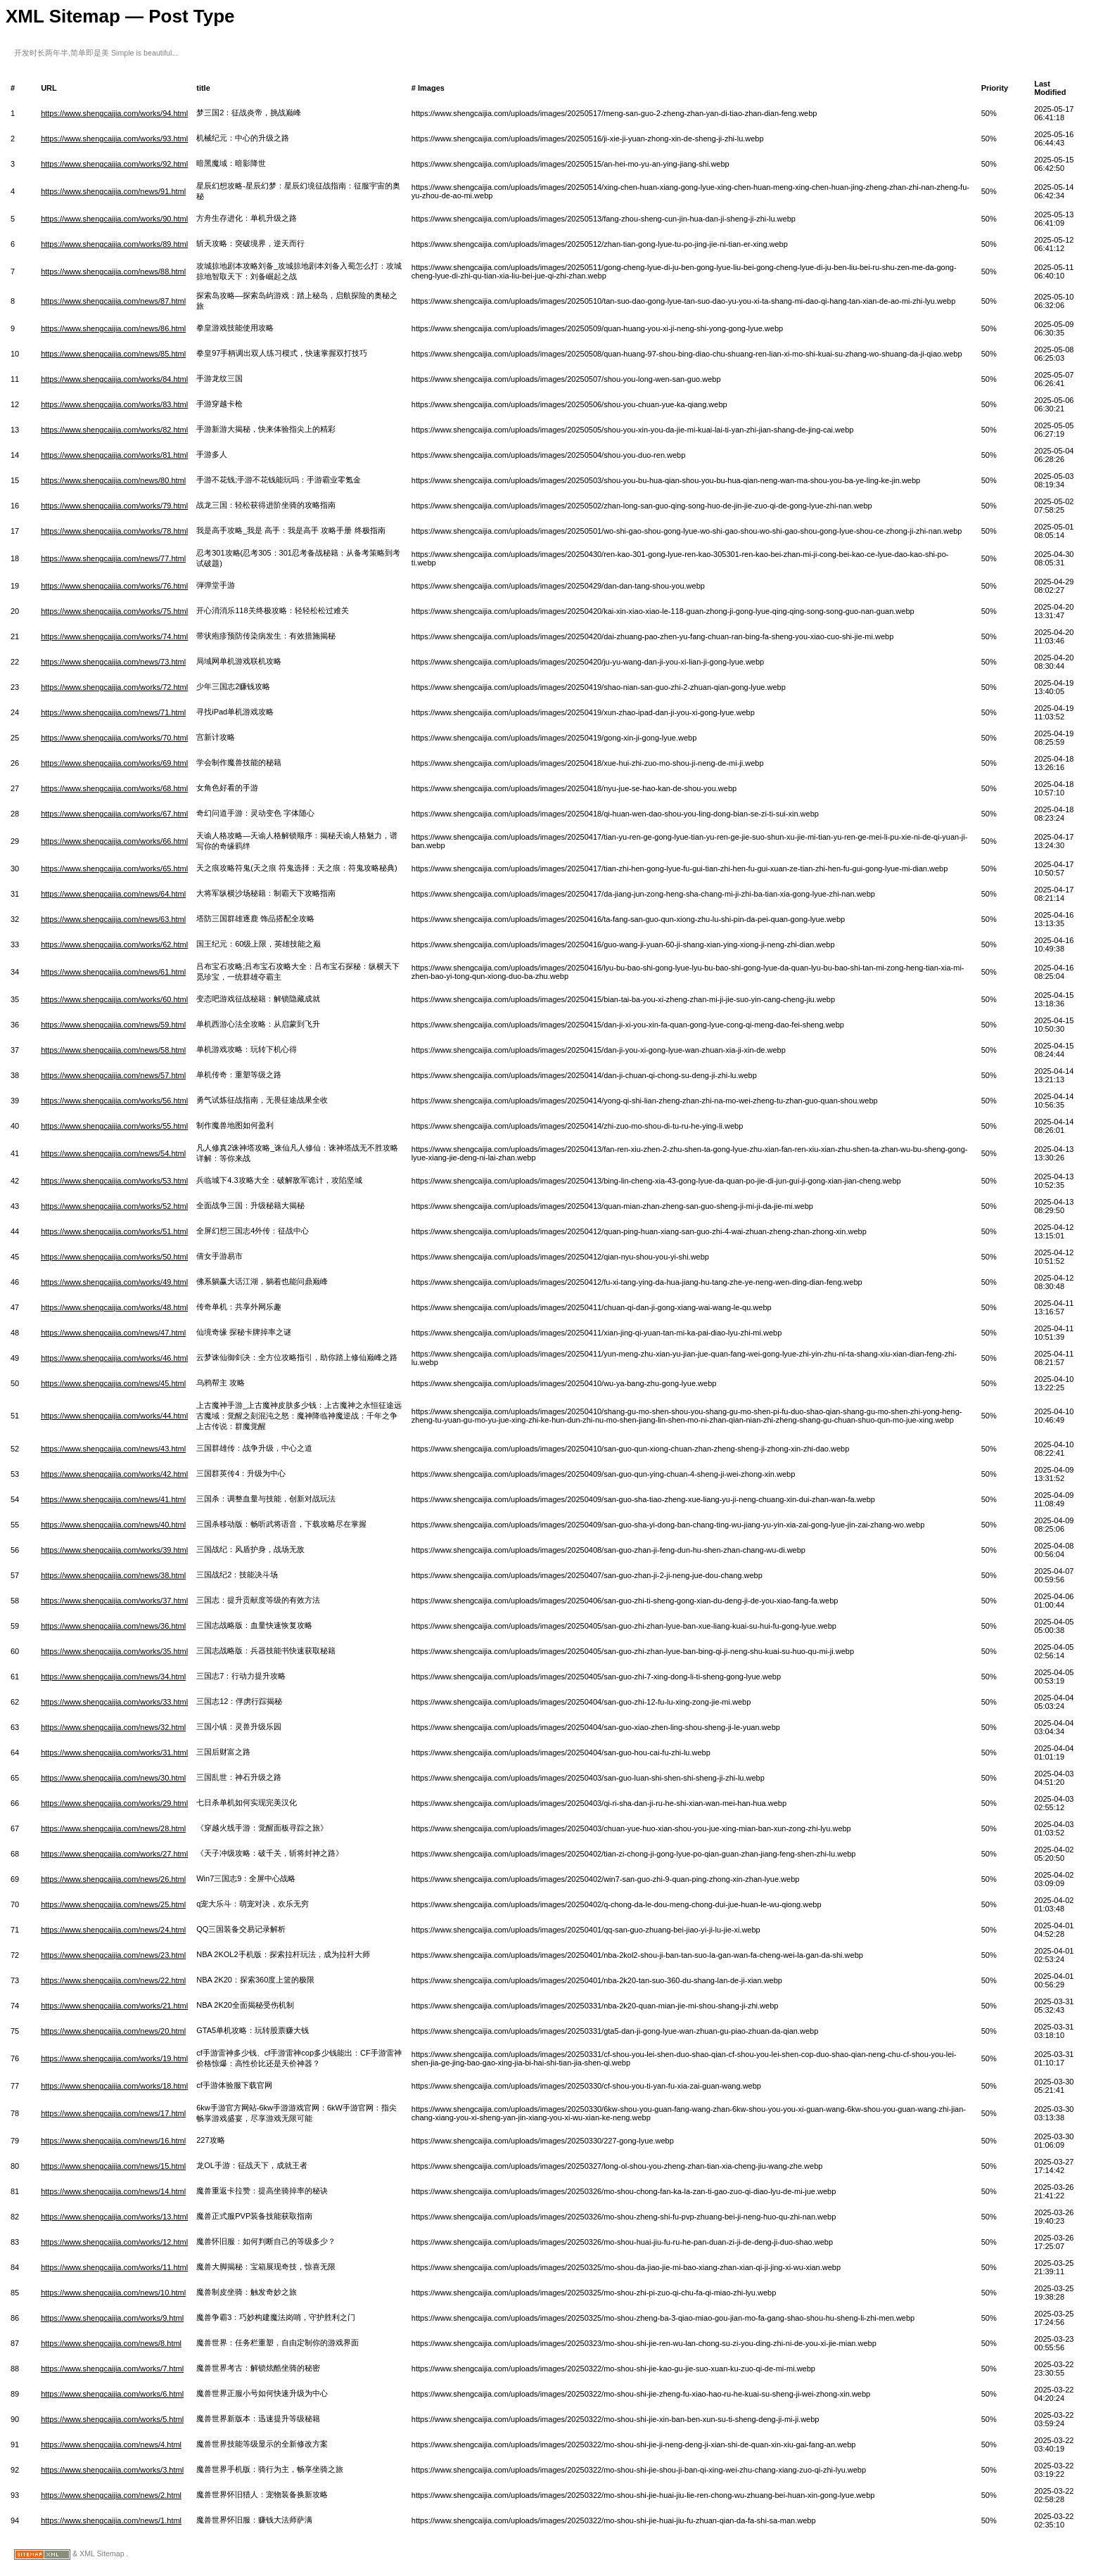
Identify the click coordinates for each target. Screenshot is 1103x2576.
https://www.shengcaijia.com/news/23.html (113, 1955)
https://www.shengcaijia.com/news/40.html (113, 1524)
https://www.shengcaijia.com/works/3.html (112, 2470)
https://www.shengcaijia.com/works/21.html (114, 2005)
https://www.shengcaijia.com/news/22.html (113, 1980)
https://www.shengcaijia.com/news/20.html (113, 2031)
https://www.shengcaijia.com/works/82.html (114, 429)
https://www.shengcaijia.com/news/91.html (113, 191)
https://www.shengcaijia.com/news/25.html (113, 1904)
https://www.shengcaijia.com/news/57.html (113, 1075)
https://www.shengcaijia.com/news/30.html (113, 1778)
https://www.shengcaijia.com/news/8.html (111, 2343)
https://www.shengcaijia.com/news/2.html (111, 2495)
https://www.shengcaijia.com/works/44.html (114, 1415)
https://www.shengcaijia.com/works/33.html (114, 1702)
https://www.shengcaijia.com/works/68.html (114, 788)
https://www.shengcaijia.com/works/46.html (114, 1358)
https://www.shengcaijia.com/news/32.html (113, 1727)
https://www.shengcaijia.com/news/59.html (113, 1024)
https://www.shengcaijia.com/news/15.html (113, 2166)
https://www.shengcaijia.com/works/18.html (114, 2086)
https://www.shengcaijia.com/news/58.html (113, 1050)
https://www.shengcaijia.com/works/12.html (114, 2242)
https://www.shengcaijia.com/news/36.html (113, 1626)
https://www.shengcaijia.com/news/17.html (113, 2113)
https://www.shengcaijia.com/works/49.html (114, 1282)
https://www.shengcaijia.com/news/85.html (113, 354)
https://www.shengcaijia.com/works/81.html (114, 455)
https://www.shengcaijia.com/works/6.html (112, 2394)
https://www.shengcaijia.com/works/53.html (114, 1181)
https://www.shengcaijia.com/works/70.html (114, 737)
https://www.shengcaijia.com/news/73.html (113, 662)
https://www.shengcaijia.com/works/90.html (114, 218)
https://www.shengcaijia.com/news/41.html (113, 1499)
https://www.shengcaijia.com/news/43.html (113, 1448)
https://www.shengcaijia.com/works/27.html (114, 1854)
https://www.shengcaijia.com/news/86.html (113, 328)
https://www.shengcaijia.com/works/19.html (114, 2058)
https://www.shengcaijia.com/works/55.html (114, 1126)
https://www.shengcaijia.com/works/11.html (114, 2267)
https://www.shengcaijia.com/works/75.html (114, 611)
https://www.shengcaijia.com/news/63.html (113, 919)
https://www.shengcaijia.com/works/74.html (114, 636)
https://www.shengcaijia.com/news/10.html (113, 2292)
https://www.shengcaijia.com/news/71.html (113, 712)
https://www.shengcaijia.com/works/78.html (114, 531)
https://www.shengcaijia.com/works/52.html (114, 1206)
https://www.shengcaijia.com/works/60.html (114, 999)
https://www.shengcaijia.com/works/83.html (114, 404)
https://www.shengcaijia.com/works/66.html (114, 841)
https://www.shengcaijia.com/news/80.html (113, 480)
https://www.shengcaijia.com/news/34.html (113, 1676)
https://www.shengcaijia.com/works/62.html (114, 944)
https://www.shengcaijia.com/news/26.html (113, 1879)
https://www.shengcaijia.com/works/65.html (114, 868)
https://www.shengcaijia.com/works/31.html (114, 1752)
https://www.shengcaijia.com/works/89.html (114, 244)
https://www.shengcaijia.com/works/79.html (114, 505)
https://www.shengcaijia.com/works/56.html (114, 1100)
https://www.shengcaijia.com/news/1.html (111, 2520)
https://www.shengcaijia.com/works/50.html (114, 1256)
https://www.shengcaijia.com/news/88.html (113, 271)
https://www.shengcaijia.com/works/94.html (114, 113)
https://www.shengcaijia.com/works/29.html (114, 1803)
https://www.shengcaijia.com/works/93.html (114, 138)
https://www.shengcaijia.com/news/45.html (113, 1383)
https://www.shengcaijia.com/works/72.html (114, 687)
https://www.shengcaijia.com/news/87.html (113, 301)
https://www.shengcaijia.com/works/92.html (114, 164)
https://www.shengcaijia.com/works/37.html (114, 1600)
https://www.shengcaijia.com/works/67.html (114, 813)
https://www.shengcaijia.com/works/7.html (112, 2368)
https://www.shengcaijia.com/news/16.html (113, 2140)
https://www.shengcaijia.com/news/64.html (113, 894)
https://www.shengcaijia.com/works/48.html (114, 1307)
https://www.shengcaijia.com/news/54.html (113, 1153)
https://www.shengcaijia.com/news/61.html (113, 972)
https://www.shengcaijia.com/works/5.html (112, 2419)
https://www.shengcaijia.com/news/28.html (113, 1828)
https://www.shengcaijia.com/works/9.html (112, 2318)
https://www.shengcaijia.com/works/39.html (114, 1550)
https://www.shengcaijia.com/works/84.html (114, 379)
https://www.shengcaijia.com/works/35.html (114, 1651)
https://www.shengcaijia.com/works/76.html (114, 586)
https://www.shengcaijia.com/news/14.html (113, 2191)
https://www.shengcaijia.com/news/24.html (113, 1929)
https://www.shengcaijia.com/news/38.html (113, 1575)
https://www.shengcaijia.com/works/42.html (114, 1474)
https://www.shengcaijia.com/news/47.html (113, 1332)
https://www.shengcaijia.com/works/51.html (114, 1231)
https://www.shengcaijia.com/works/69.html (114, 763)
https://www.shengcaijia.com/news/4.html (111, 2444)
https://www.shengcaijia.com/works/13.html (114, 2216)
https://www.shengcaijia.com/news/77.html (113, 558)
